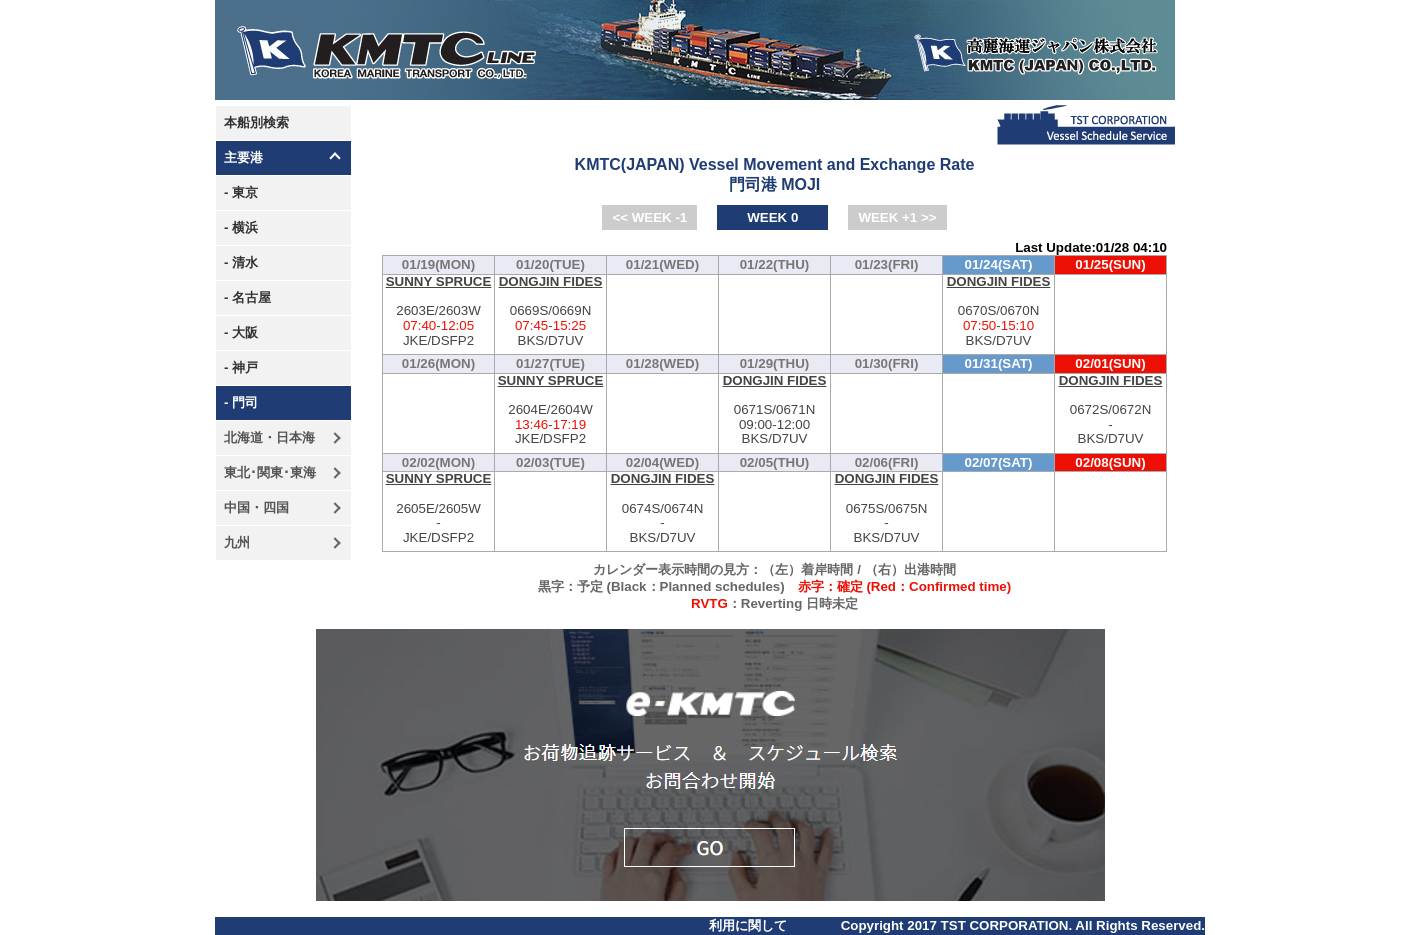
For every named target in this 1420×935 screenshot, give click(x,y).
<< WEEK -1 (649, 217)
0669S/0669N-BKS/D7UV (550, 311)
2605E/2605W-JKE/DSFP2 (438, 508)
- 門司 (241, 402)
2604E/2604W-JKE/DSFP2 (550, 410)
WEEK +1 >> (897, 217)
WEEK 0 (772, 217)
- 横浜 (241, 227)
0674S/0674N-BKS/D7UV (662, 508)
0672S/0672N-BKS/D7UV (1110, 410)
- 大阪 (241, 332)
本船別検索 (256, 122)
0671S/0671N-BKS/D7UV (774, 410)
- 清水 (241, 262)
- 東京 (241, 192)
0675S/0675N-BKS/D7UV (886, 508)
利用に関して (748, 925)
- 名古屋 (247, 297)
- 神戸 (241, 367)
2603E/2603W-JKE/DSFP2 (438, 311)
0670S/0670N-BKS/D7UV (998, 311)
